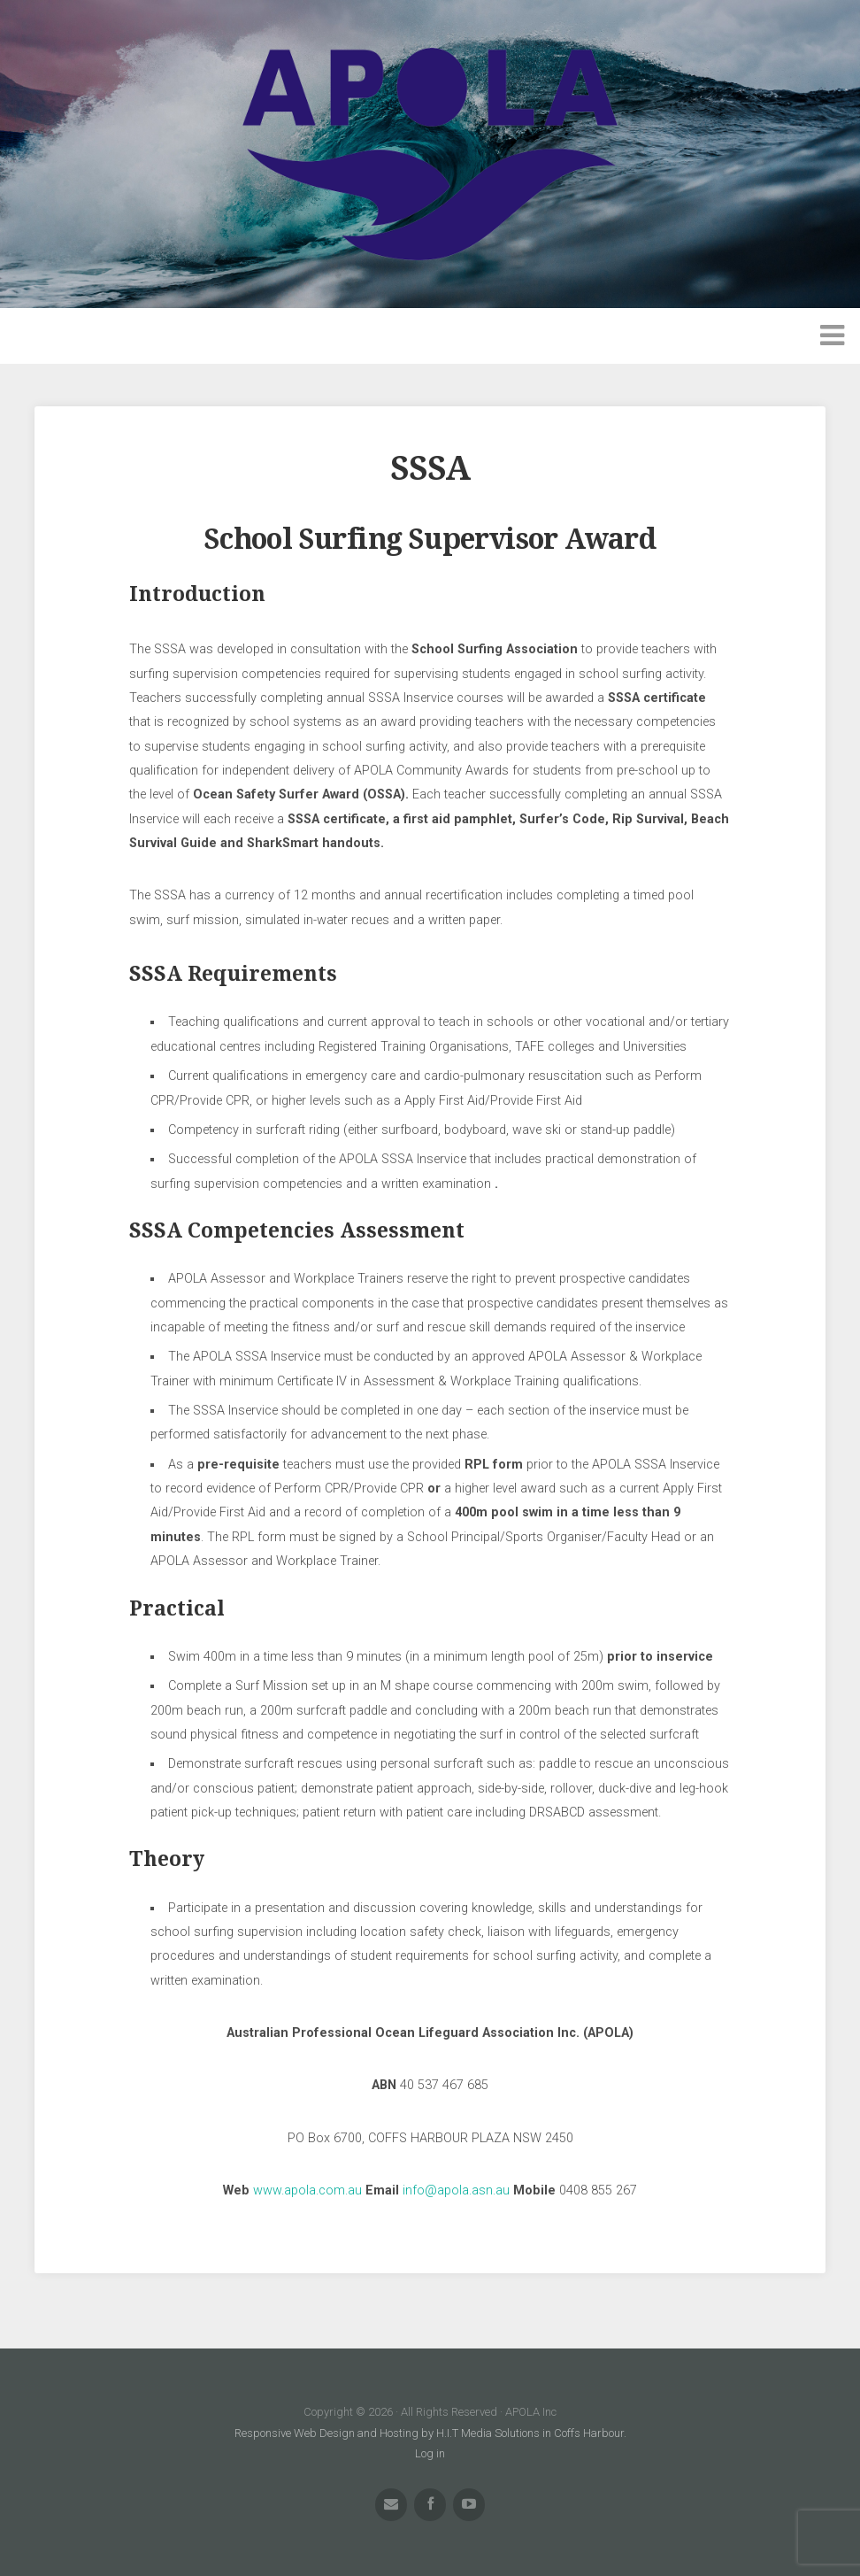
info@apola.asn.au (456, 2190)
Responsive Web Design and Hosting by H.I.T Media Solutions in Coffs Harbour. (430, 2433)
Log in (430, 2453)
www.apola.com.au (309, 2190)
